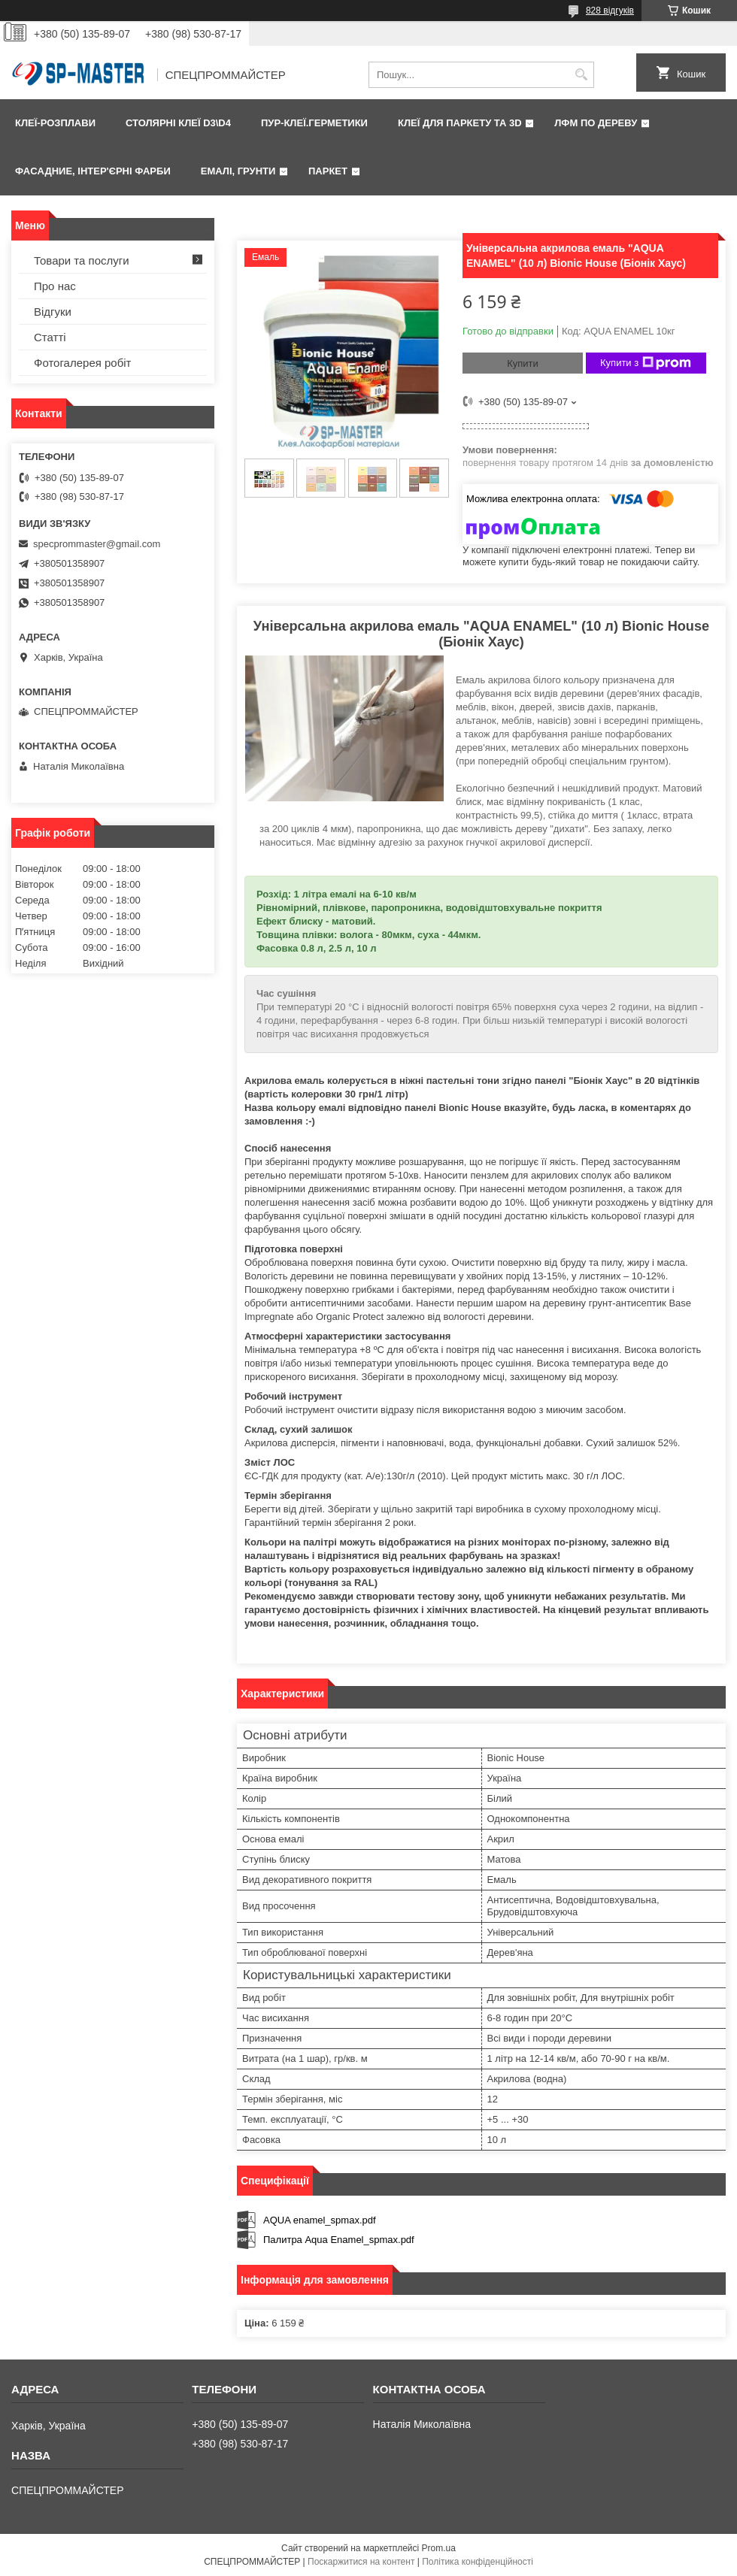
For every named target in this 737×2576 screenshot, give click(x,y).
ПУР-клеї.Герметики (314, 123)
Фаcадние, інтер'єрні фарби (93, 171)
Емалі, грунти (238, 171)
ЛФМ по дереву (595, 123)
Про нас (55, 286)
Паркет (327, 171)
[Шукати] (581, 75)
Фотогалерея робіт (83, 362)
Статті (50, 337)
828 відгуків (610, 10)
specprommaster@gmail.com (96, 543)
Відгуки (52, 311)
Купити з (645, 363)
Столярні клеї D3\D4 (178, 123)
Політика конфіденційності (477, 2561)
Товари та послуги (81, 260)
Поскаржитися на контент (361, 2561)
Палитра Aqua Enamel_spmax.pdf (338, 2239)
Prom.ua (439, 2548)
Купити (522, 363)
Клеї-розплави (55, 123)
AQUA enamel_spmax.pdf (319, 2220)
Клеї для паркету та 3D (460, 123)
